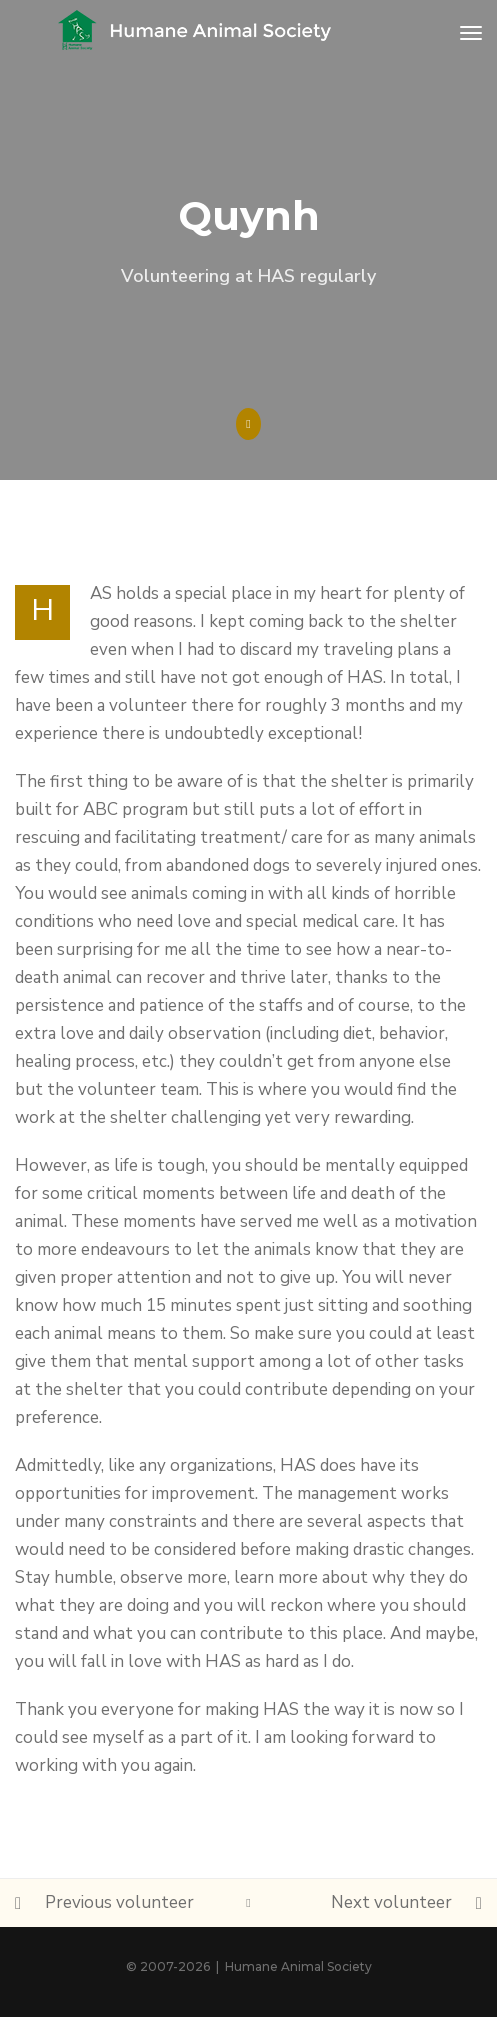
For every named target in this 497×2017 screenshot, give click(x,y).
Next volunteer (391, 1902)
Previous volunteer (119, 1902)
